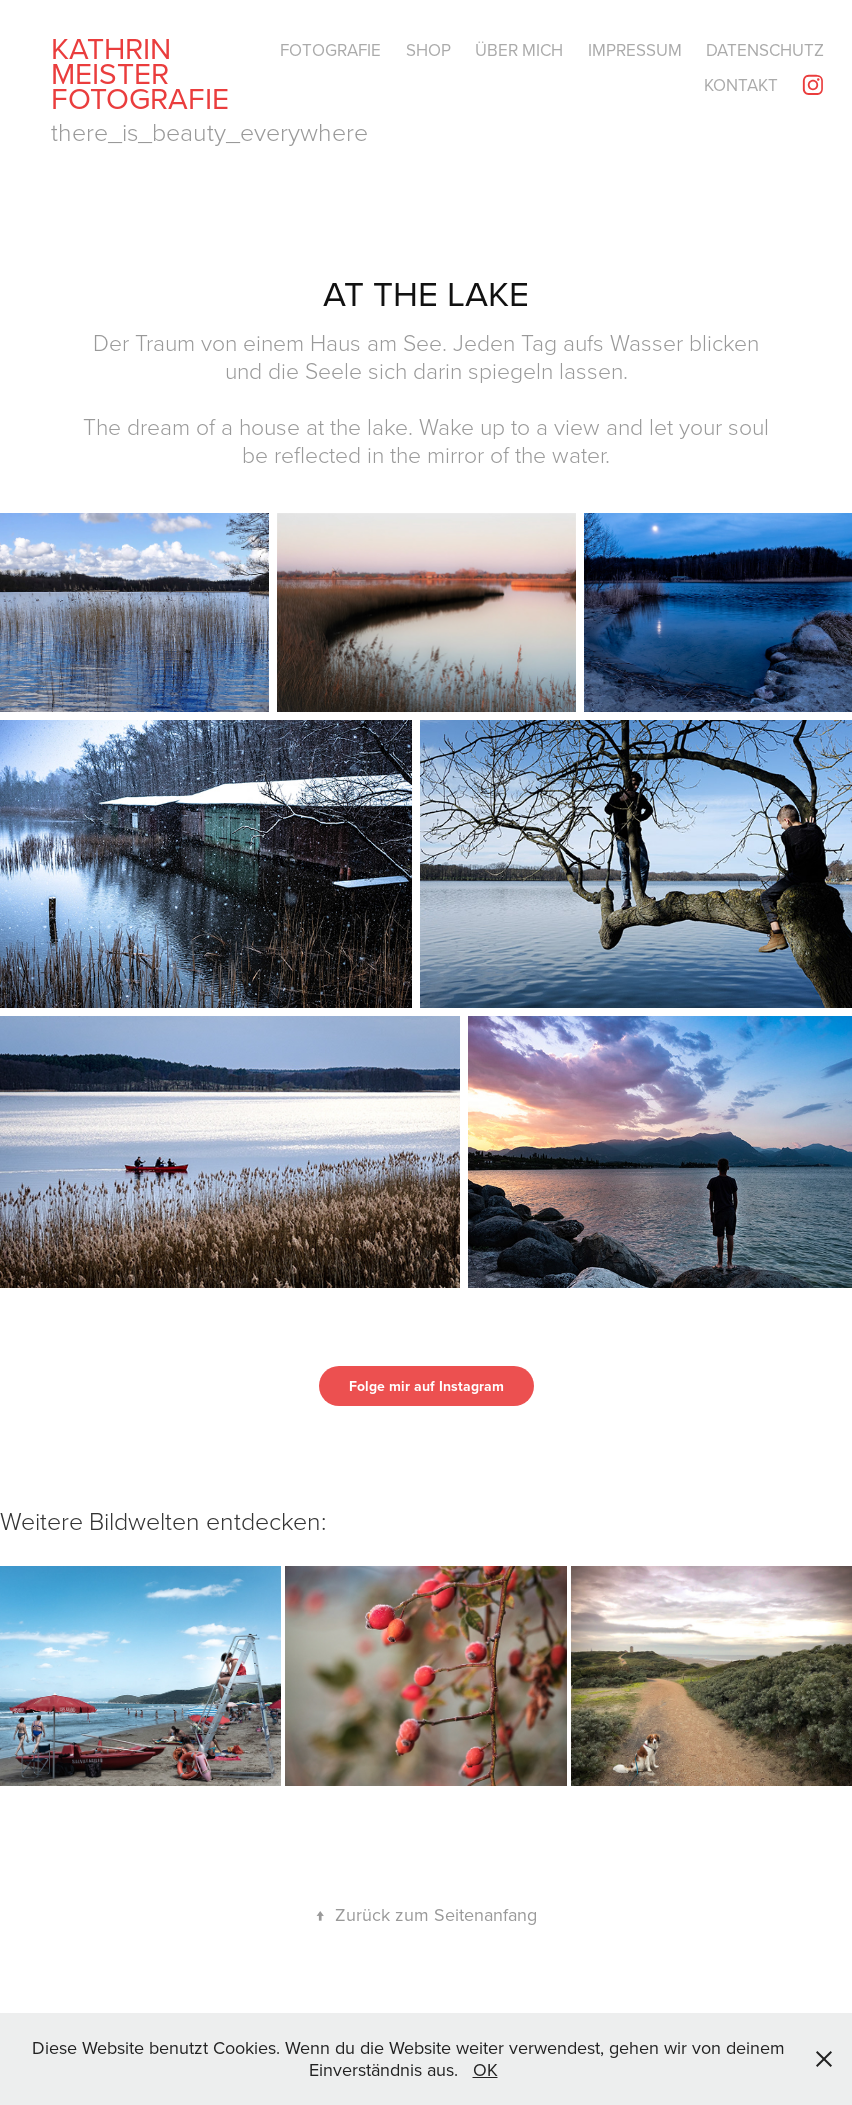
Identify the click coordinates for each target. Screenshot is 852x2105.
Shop (428, 50)
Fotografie (330, 50)
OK (485, 2069)
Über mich (519, 50)
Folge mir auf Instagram (426, 1386)
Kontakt (741, 85)
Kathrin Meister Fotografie (140, 73)
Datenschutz (765, 50)
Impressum (635, 50)
